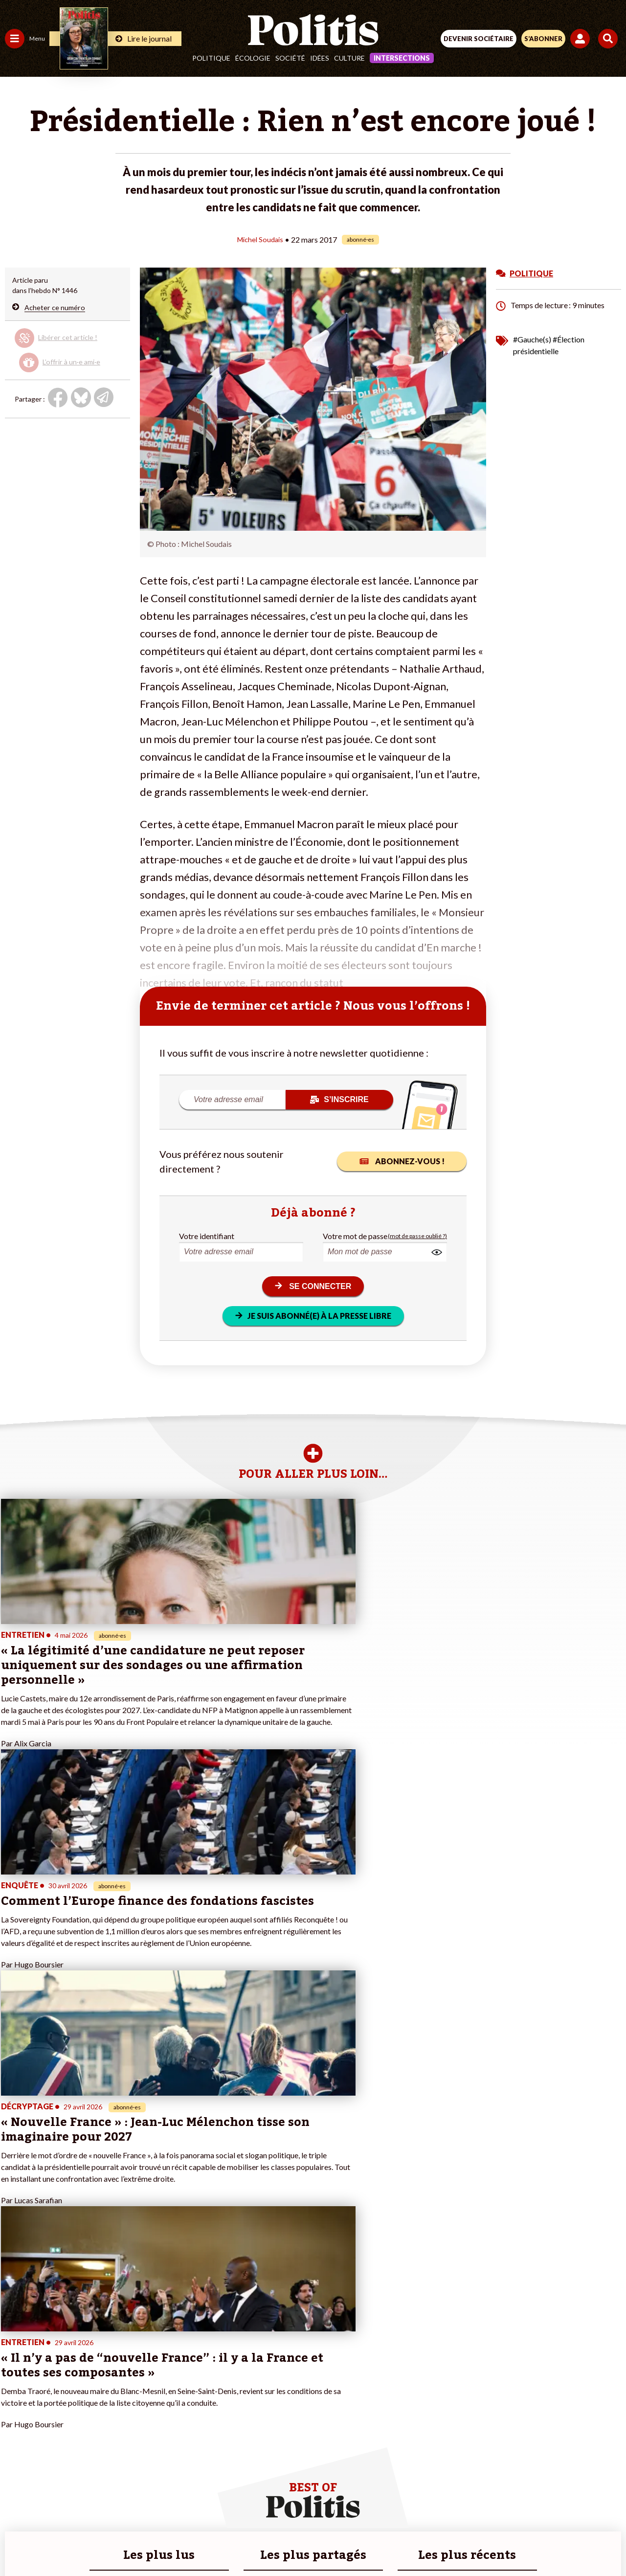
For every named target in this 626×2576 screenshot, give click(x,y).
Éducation (56, 2368)
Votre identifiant (206, 1235)
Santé (50, 2378)
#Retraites (176, 2378)
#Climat (171, 2348)
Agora (14, 2348)
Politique (211, 58)
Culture (349, 58)
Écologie (252, 58)
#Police (171, 2358)
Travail (51, 2348)
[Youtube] (246, 2542)
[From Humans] (307, 2542)
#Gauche (174, 2368)
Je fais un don (103, 2358)
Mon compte (102, 2420)
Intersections (402, 58)
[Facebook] (185, 2542)
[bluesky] (215, 2542)
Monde (15, 2409)
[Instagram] (277, 2542)
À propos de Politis (111, 2409)
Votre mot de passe (355, 1235)
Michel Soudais (260, 239)
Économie (56, 2358)
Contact (110, 2507)
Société (290, 58)
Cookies (508, 2507)
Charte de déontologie (244, 2507)
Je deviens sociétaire (115, 2368)
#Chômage (176, 2389)
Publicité (466, 2507)
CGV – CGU (314, 2507)
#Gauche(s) (532, 338)
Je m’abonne (101, 2378)
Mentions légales (165, 2507)
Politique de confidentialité (393, 2507)
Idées (319, 58)
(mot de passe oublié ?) (417, 1235)
